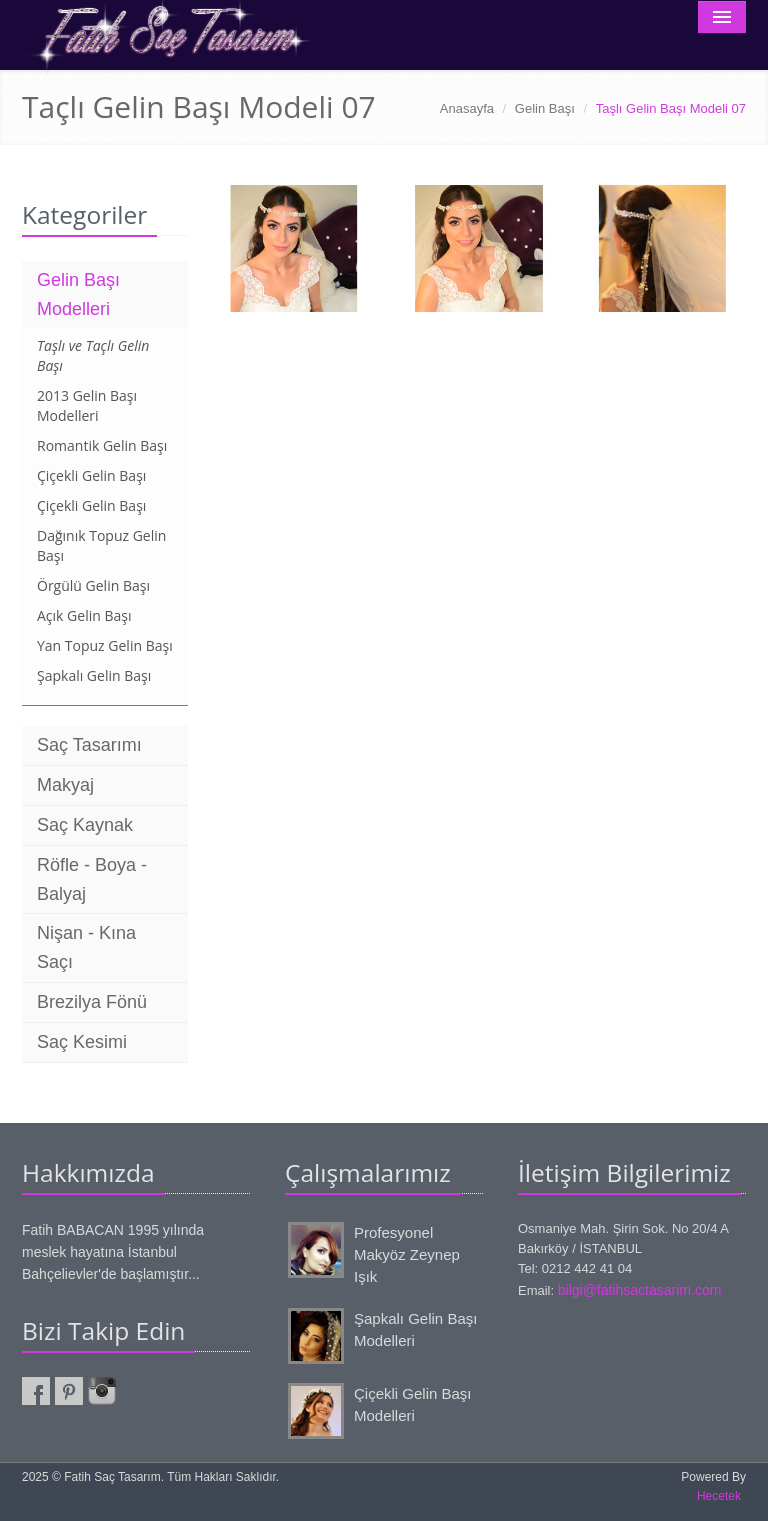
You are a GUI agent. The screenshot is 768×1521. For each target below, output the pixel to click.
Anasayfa (467, 108)
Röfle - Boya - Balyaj (92, 879)
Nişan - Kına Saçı (86, 947)
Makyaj (65, 785)
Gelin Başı (545, 108)
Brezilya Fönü (92, 1002)
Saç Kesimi (82, 1042)
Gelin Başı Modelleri (78, 294)
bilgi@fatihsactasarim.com (640, 1290)
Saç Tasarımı (89, 745)
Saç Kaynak (85, 825)
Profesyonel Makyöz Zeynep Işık (407, 1255)
